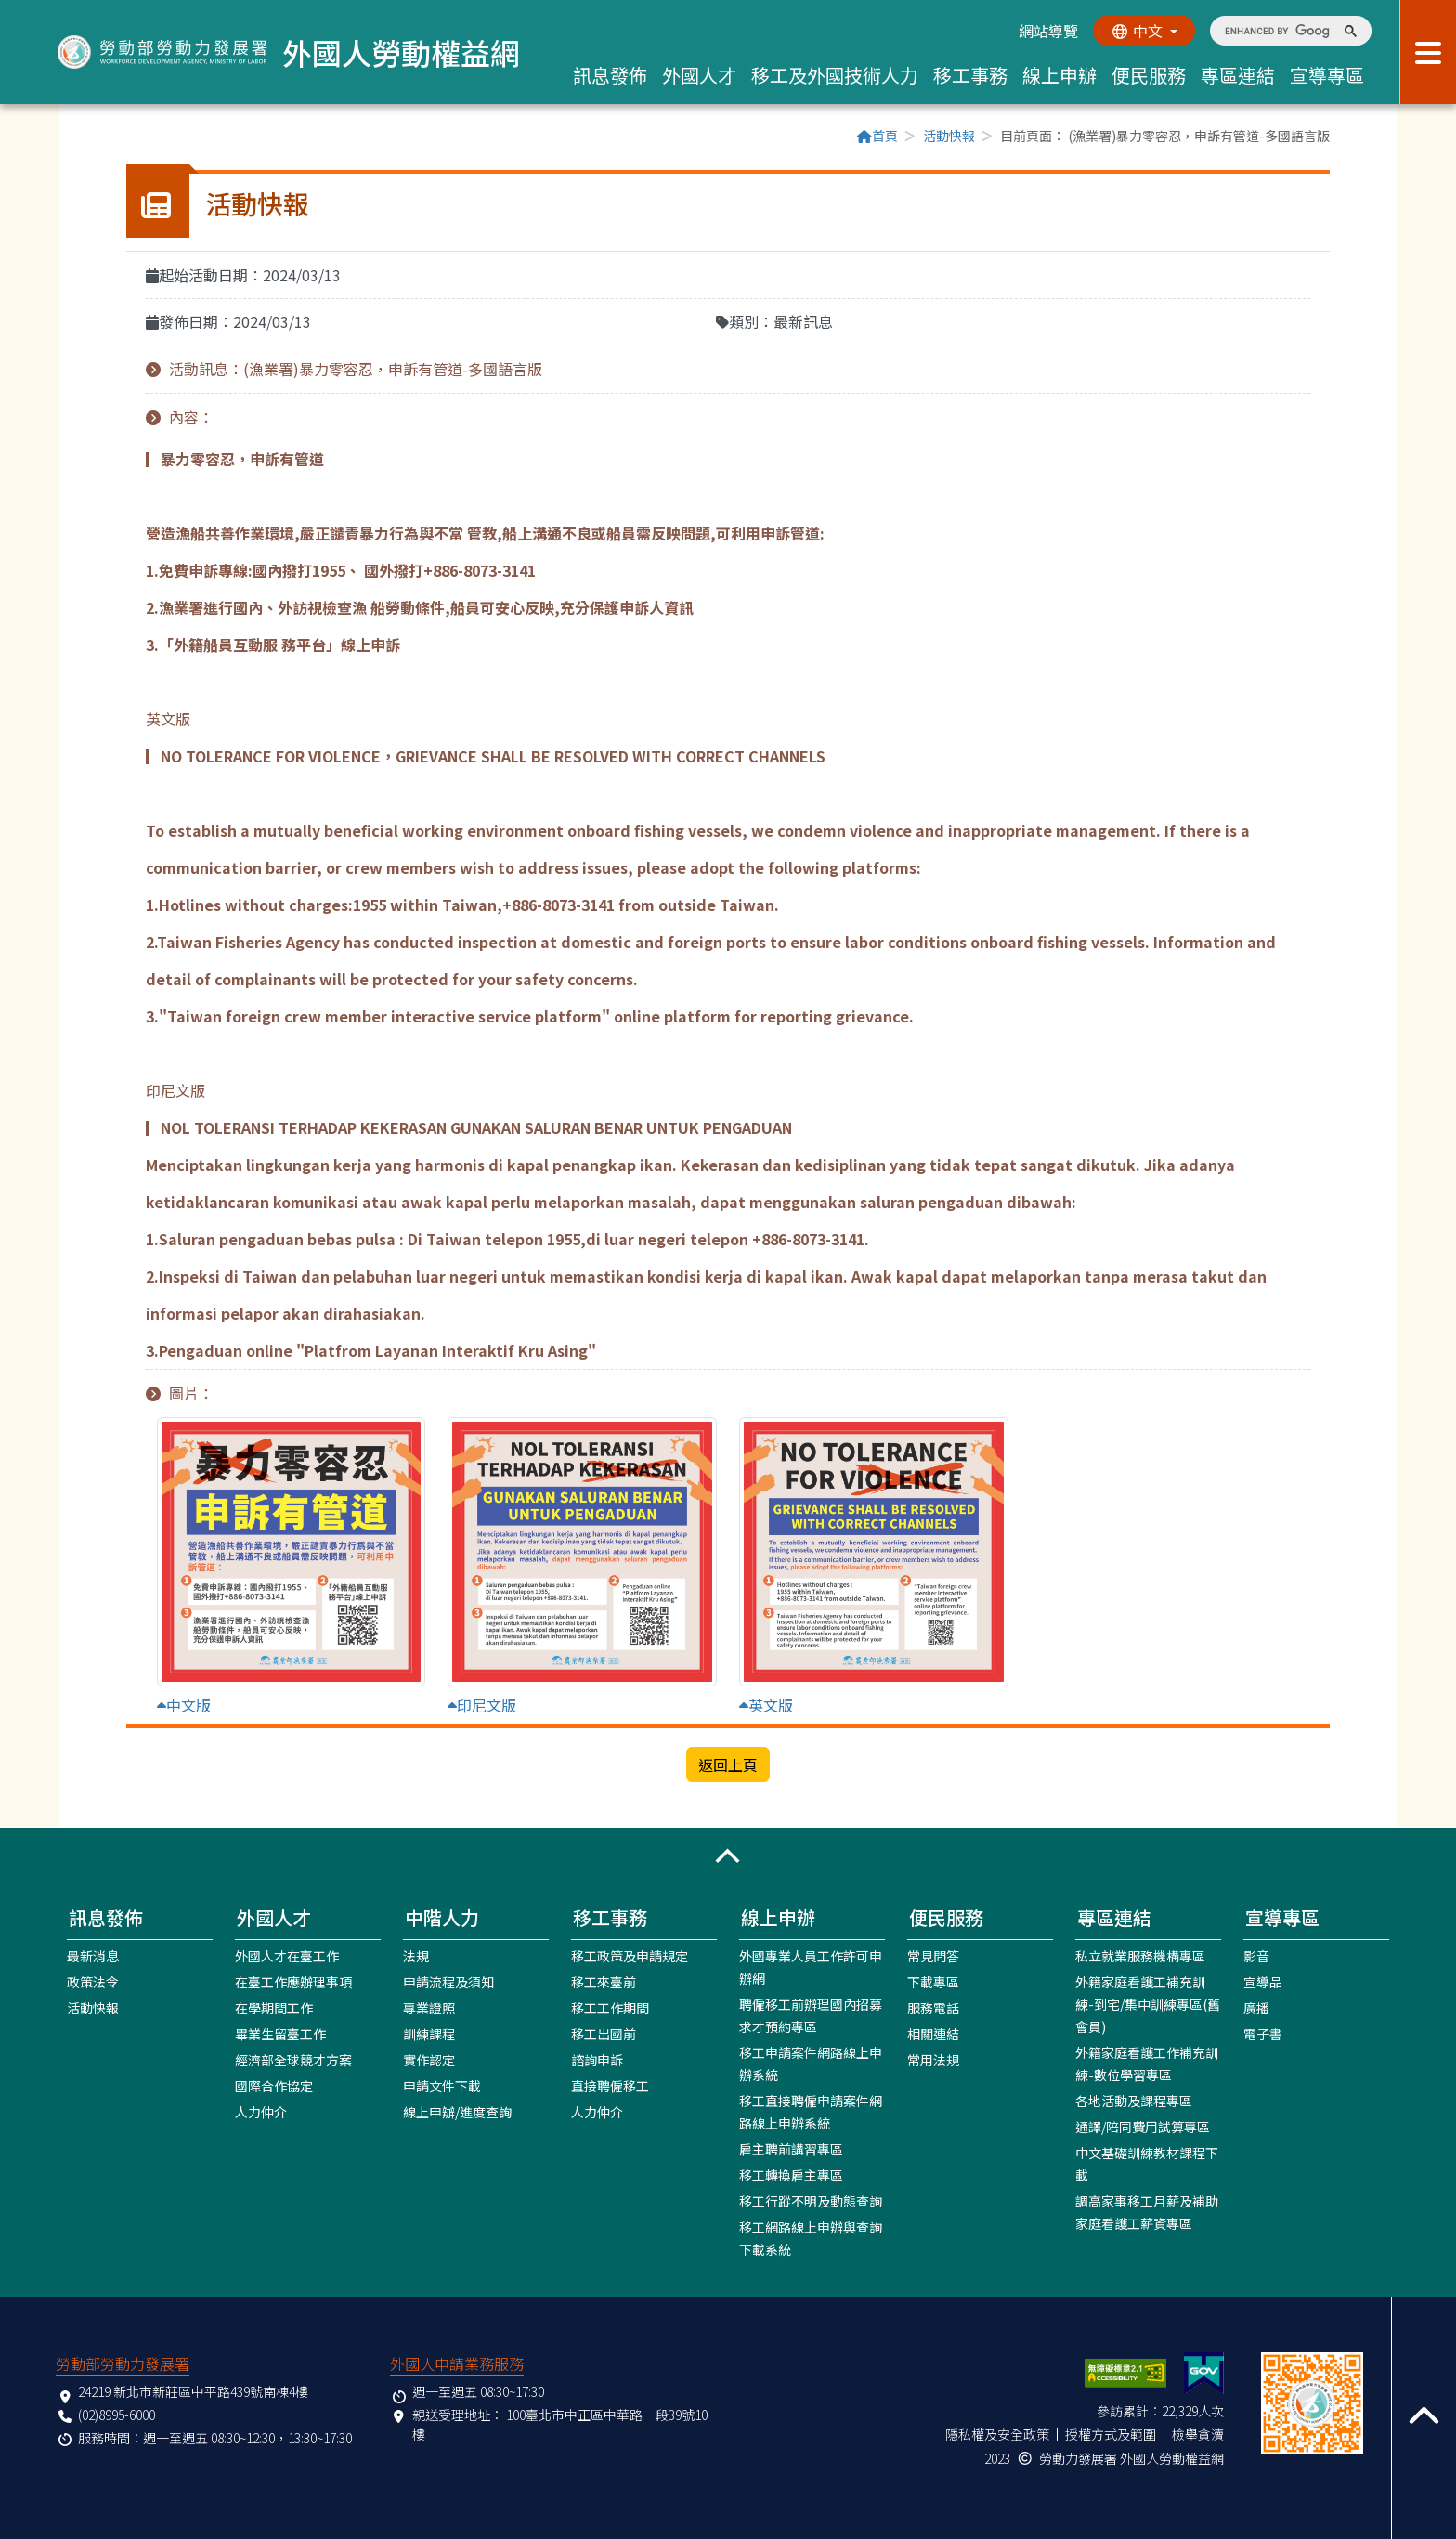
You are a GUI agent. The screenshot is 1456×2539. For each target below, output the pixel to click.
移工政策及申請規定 (629, 1956)
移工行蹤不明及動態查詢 (810, 2201)
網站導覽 (1048, 31)
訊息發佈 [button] (610, 74)
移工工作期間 (610, 2008)
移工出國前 (603, 2034)
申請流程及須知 (448, 1982)
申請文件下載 (442, 2086)
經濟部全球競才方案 (293, 2060)
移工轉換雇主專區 (791, 2175)
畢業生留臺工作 (280, 2034)
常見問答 (933, 1956)
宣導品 (1262, 1982)
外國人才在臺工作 (287, 1956)
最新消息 (93, 1956)
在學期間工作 (274, 2008)
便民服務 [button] (1149, 74)
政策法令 (93, 1982)
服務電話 (933, 2008)
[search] (1277, 31)
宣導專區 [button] (1327, 74)
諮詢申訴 (597, 2060)
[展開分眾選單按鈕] (1427, 52)
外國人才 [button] (699, 74)
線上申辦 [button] (1059, 74)
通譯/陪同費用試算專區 (1142, 2126)
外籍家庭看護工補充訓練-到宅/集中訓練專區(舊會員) (1147, 2004)
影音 (1256, 1956)
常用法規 (933, 2060)
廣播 (1256, 2008)
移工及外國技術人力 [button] (834, 74)
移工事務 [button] (970, 74)
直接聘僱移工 (610, 2086)
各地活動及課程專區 (1133, 2100)
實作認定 (429, 2060)
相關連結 (933, 2034)
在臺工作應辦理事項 (293, 1982)
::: (131, 137)
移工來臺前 (603, 1982)
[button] (728, 1856)
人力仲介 (261, 2112)
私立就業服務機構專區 (1140, 1956)
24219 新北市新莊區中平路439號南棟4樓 (193, 2391)
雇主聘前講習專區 (791, 2149)
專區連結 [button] (1238, 74)
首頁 (877, 135)
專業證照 (429, 2008)
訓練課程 (429, 2034)
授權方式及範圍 (1110, 2434)
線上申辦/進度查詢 (457, 2112)
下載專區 (933, 1982)
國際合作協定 (274, 2086)
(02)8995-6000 (116, 2414)
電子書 (1262, 2034)
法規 (416, 1956)
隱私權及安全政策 (997, 2434)
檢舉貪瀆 (1198, 2434)
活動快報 (949, 135)
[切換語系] (1144, 31)
